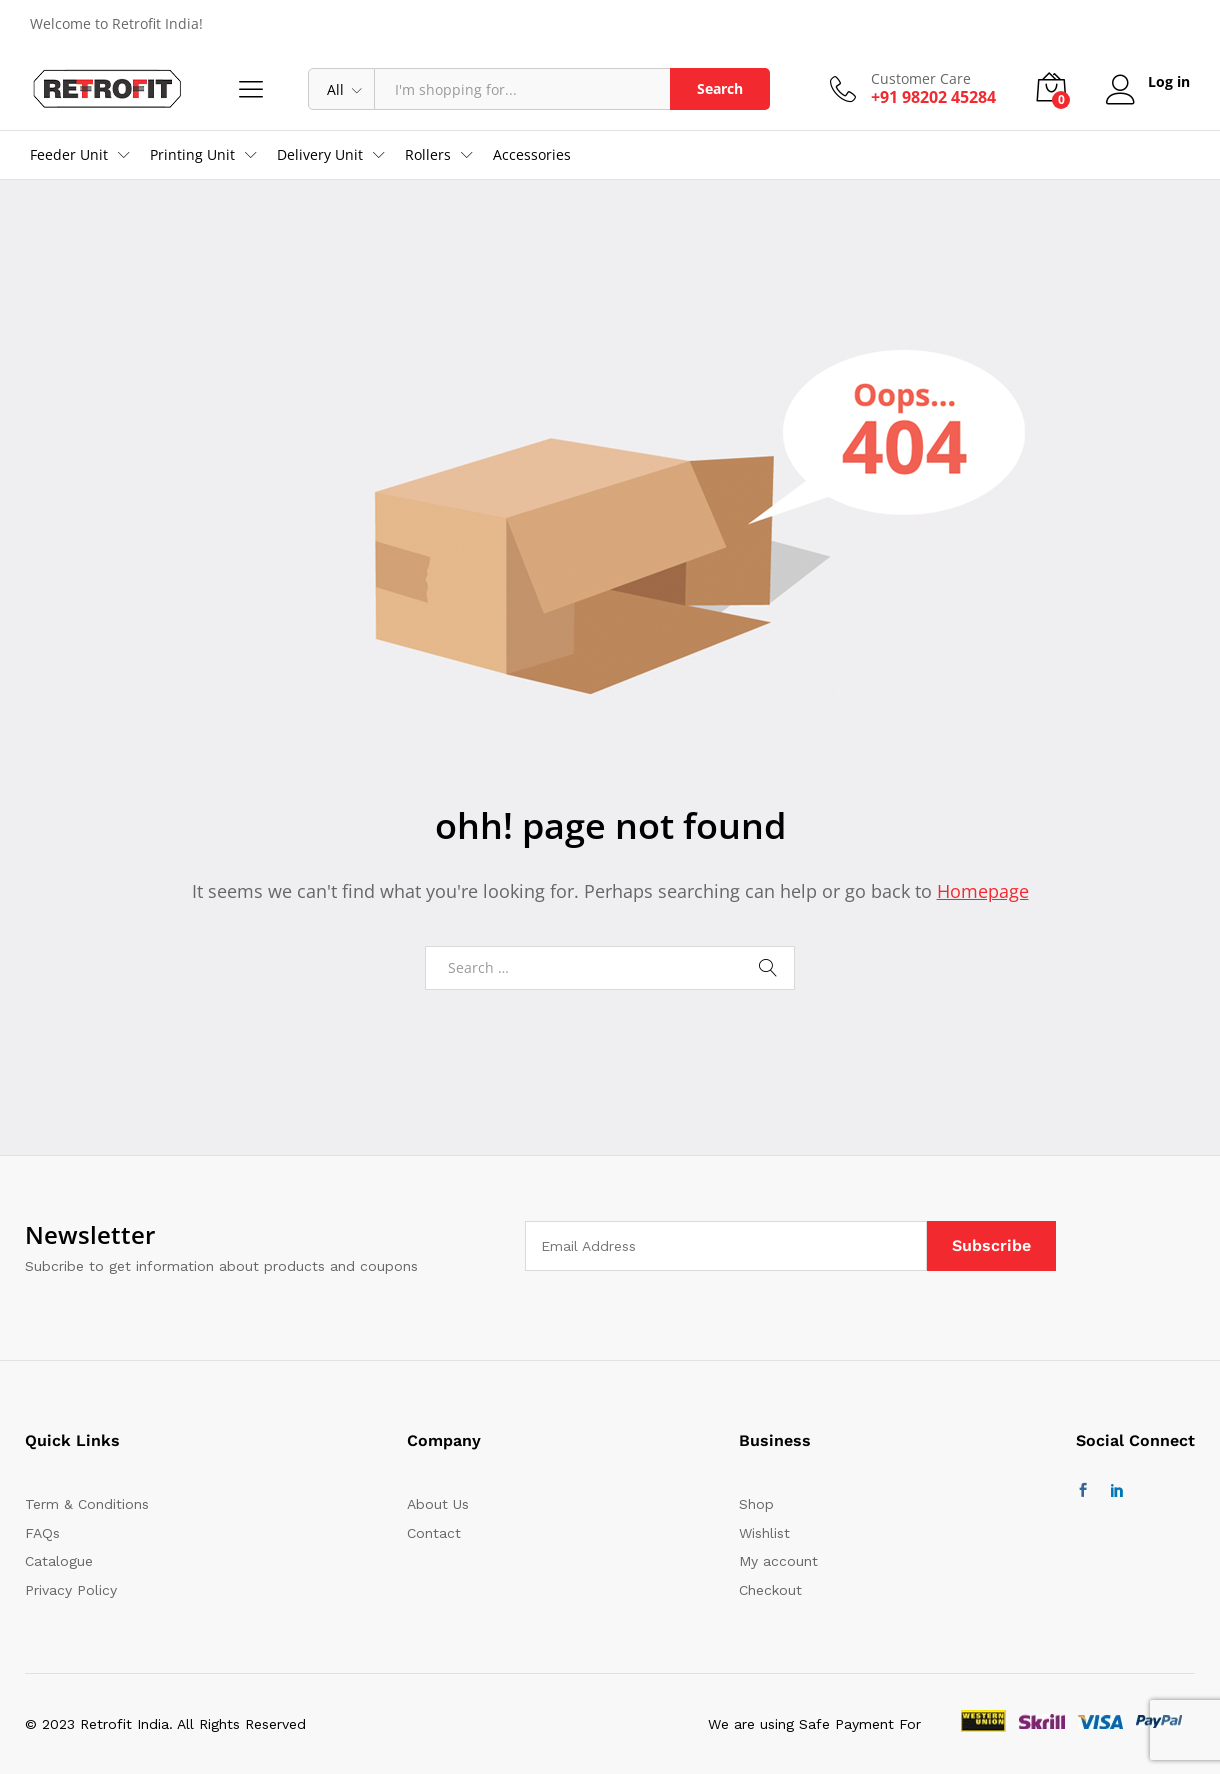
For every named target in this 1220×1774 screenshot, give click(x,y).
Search (720, 88)
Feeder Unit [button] (69, 155)
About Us (438, 1504)
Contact (434, 1533)
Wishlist (764, 1533)
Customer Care (921, 79)
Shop (756, 1504)
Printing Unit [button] (192, 155)
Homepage (983, 891)
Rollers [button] (428, 155)
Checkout (770, 1590)
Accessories (532, 155)
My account (778, 1561)
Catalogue (59, 1561)
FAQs (42, 1533)
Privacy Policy (71, 1590)
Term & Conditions (87, 1504)
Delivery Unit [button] (320, 155)
